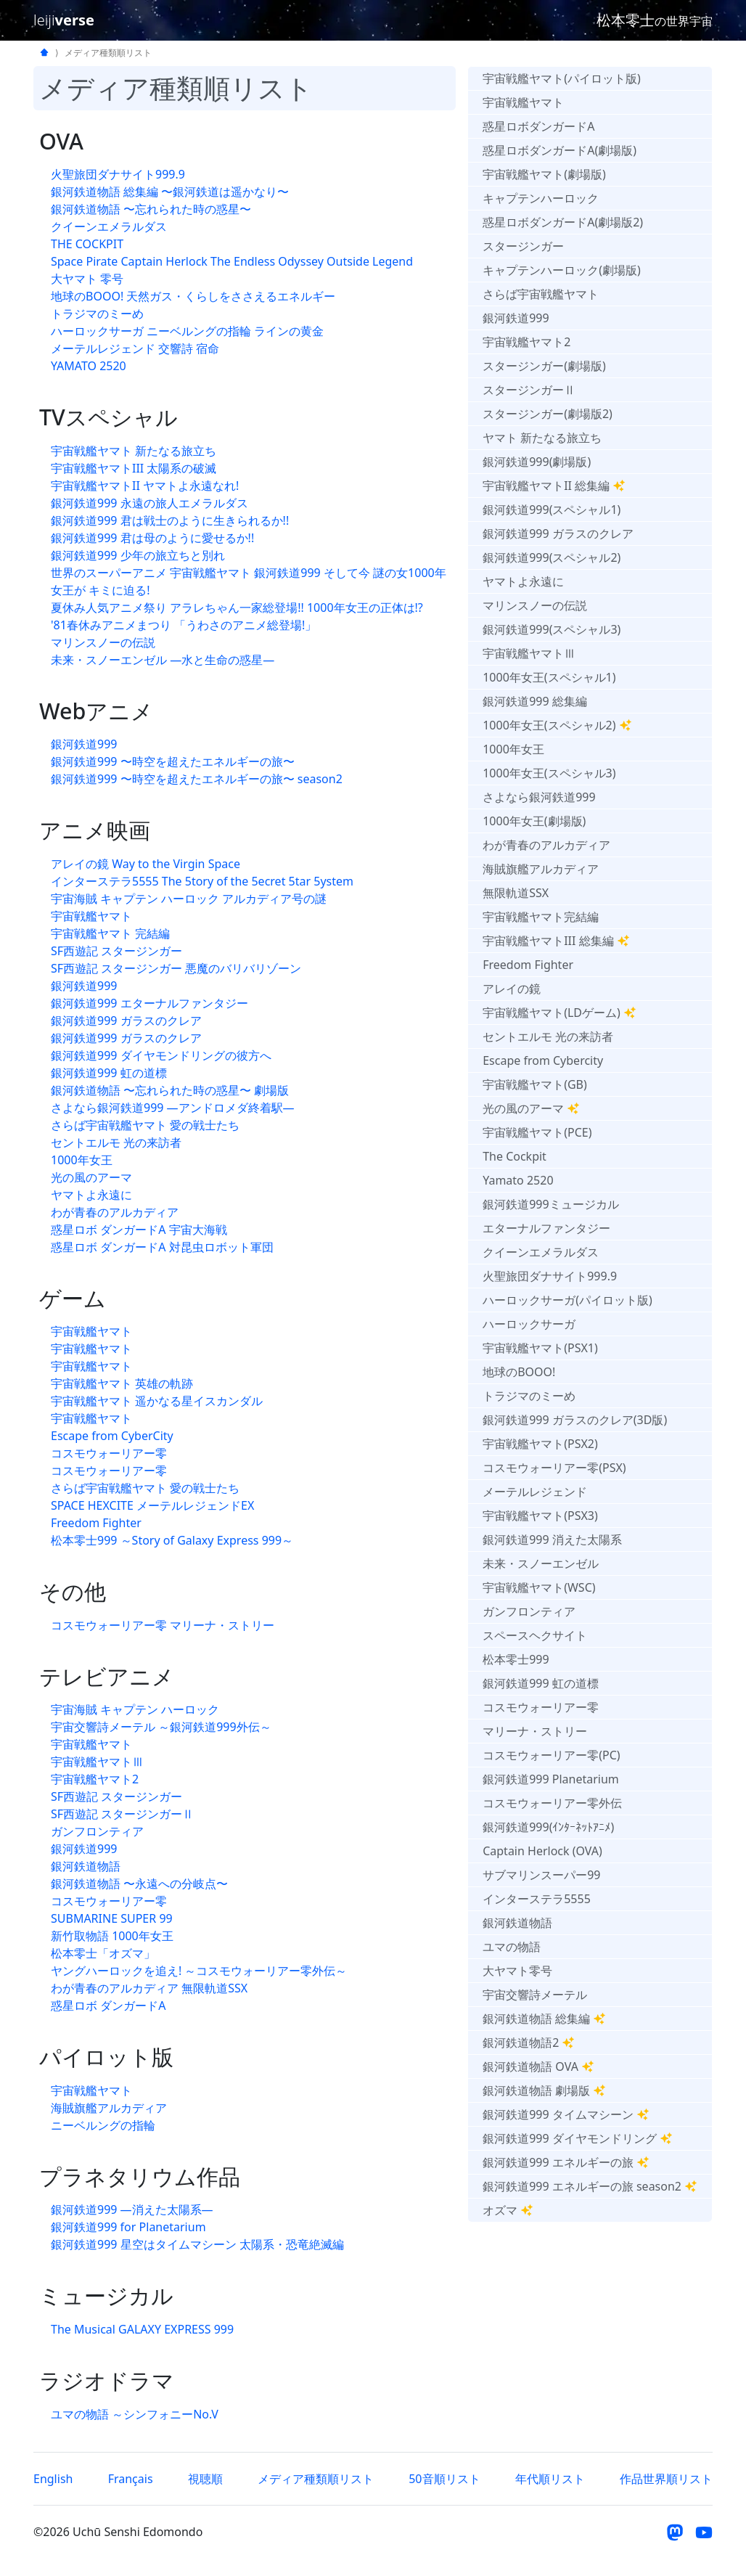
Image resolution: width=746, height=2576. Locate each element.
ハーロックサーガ (529, 1324)
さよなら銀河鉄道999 (539, 797)
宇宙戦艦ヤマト (91, 916)
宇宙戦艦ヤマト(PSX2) (540, 1444)
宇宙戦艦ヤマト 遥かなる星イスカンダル (157, 1401)
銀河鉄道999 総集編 (535, 701)
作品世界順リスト (666, 2479)
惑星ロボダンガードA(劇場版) (559, 150)
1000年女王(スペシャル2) (557, 725)
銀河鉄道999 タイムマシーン (566, 2114)
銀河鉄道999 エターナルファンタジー (149, 1003)
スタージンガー (523, 246)
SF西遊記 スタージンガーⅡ (122, 1814)
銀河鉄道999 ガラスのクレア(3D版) (575, 1420)
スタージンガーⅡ (529, 390)
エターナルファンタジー (546, 1228)
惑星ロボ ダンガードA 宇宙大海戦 (139, 1230)
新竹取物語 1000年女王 (112, 1936)
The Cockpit (514, 1156)
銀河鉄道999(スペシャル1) (551, 510)
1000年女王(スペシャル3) (549, 773)
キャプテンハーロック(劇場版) (562, 270)
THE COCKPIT (87, 244)
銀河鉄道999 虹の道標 (109, 1073)
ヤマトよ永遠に (91, 1195)
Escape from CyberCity (112, 1436)
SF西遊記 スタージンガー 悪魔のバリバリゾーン (176, 968)
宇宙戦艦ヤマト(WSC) (539, 1587)
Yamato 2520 (518, 1180)
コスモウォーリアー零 (109, 1453)
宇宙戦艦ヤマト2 (95, 1779)
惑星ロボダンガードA (538, 126)
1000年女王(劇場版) (534, 821)
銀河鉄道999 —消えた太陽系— (132, 2209)
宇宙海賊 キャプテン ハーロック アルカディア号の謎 (189, 899)
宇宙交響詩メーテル (535, 1995)
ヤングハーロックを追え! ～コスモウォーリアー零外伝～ (199, 1971)
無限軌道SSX (516, 893)
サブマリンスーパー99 (541, 1875)
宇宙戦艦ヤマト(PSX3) (540, 1516)
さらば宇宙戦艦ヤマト (541, 294)
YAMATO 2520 (88, 366)
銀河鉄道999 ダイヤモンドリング (578, 2138)
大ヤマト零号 (517, 1971)
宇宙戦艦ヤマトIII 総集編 (556, 941)
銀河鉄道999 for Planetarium (128, 2227)
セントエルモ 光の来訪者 (116, 1142)
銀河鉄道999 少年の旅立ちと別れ (138, 555)
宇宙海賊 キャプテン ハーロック (135, 1709)
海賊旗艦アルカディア (109, 2108)
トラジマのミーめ (97, 314)
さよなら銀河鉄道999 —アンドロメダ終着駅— (173, 1108)
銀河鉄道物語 (85, 1866)
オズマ (508, 2210)
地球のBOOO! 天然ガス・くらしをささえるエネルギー (193, 296)
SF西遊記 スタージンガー (116, 951)
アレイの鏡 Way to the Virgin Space (145, 864)
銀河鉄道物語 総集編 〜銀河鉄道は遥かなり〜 (170, 192)
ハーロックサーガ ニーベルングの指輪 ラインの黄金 (187, 331)
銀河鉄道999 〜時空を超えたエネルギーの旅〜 (173, 761)
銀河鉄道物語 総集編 (544, 2019)
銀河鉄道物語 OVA (538, 2066)
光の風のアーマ (91, 1177)
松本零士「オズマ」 (103, 1953)
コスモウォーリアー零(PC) (551, 1755)
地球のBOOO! (519, 1372)
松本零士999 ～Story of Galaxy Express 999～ (172, 1540)
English (53, 2479)
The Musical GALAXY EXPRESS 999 (142, 2329)
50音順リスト (444, 2479)
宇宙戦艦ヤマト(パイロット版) (562, 78)
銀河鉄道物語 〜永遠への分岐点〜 (139, 1884)
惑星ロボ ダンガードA (108, 2005)
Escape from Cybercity (543, 1060)
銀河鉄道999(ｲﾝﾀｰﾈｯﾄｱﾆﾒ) (548, 1827)
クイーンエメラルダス (109, 226)
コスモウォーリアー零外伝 (552, 1803)
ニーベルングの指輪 (103, 2125)
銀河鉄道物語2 (529, 2042)
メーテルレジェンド (535, 1492)
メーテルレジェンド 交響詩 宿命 (135, 348)
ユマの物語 (512, 1947)
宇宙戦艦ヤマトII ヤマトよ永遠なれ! (145, 486)
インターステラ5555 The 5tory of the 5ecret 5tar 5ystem (202, 881)
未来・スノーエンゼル (541, 1563)
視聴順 (205, 2479)
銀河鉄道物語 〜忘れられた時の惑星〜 (151, 209)
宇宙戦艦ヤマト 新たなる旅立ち (133, 451)
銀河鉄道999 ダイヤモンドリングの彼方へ (161, 1055)
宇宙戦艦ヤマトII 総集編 (554, 486)
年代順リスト (550, 2479)
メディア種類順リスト (316, 2479)
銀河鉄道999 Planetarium (551, 1779)
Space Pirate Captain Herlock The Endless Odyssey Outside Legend (232, 261)
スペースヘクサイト (535, 1635)
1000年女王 (81, 1160)
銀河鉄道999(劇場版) (537, 462)
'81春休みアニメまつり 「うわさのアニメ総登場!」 (183, 625)
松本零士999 (516, 1659)
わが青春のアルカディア (115, 1212)
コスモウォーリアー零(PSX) (554, 1468)
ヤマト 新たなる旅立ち (542, 438)
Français (130, 2479)
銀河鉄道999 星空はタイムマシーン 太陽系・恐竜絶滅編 (197, 2244)
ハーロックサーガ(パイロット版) (567, 1300)
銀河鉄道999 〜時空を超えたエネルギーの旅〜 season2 (197, 779)
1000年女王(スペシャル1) (549, 677)
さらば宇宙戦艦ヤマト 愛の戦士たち (145, 1125)
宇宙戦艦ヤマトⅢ (97, 1762)
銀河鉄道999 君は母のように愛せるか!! (152, 538)
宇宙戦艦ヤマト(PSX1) (540, 1348)
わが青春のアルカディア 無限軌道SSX (149, 1988)
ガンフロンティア (97, 1831)
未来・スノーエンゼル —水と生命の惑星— (162, 660)
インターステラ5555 (537, 1899)
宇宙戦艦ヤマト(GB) (535, 1084)
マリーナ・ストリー (535, 1731)
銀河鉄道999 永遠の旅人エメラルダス (149, 503)
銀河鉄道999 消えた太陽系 (552, 1539)
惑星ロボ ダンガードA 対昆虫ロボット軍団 (162, 1247)
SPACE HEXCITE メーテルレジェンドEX (152, 1505)
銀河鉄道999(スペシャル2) (551, 557)
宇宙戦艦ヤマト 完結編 (110, 933)
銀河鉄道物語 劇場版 (544, 2090)
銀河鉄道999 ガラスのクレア (126, 1021)
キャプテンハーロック (541, 198)
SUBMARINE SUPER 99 (112, 1918)
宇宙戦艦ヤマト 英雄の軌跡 (122, 1383)
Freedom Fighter (96, 1523)
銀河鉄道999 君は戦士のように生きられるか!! (170, 520)
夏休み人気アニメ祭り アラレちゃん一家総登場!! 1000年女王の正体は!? (237, 608)
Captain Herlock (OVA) (542, 1851)
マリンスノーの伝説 (103, 642)
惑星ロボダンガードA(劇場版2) (563, 222)
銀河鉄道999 (84, 744)
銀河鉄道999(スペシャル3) (551, 629)
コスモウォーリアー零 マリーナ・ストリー (162, 1625)
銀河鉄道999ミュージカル (550, 1204)
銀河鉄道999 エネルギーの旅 (566, 2162)
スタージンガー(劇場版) (544, 366)
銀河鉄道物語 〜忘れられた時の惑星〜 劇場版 (170, 1090)
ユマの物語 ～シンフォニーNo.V (134, 2414)
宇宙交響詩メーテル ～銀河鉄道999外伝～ (161, 1727)
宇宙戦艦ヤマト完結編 (541, 917)
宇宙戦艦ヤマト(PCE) (537, 1132)
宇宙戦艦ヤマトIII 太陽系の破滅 (133, 468)
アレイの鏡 (512, 989)
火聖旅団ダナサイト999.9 (118, 174)
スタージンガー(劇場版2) (547, 414)
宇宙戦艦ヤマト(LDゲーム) (559, 1013)
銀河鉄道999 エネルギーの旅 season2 (590, 2186)
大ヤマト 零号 (87, 279)
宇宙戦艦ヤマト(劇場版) (544, 174)
